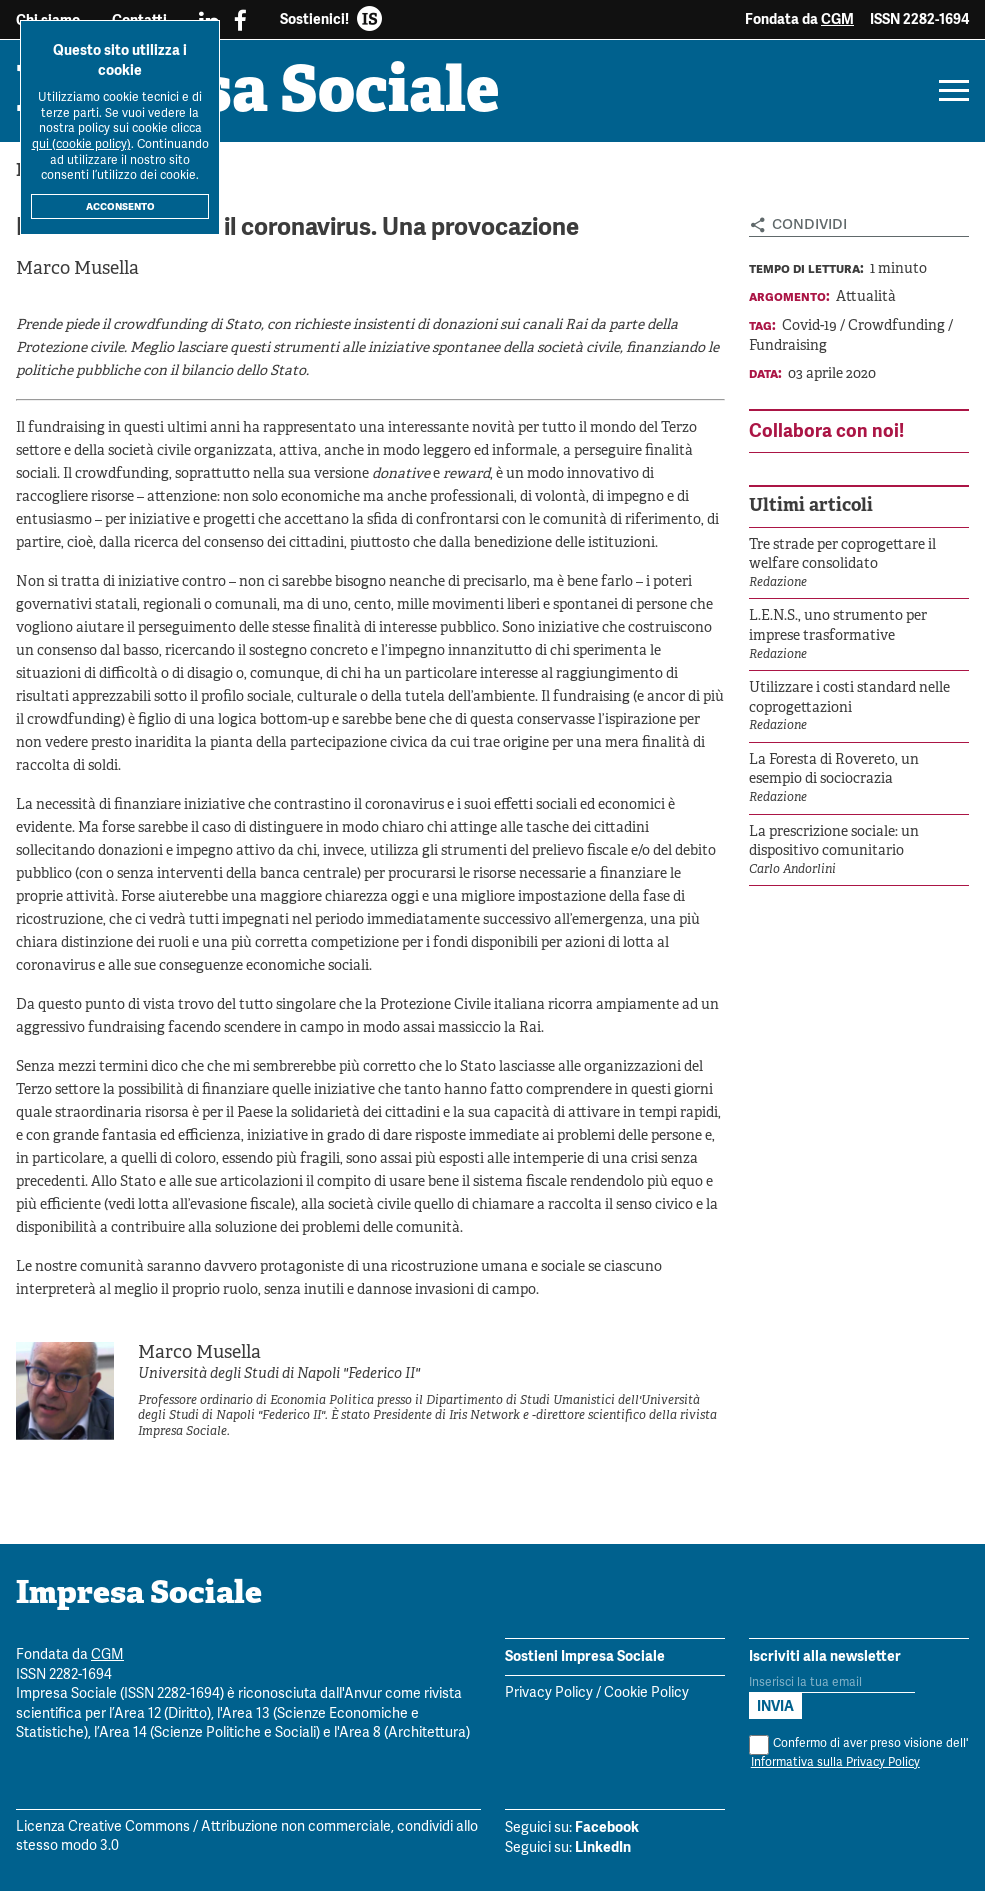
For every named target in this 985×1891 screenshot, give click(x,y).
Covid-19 (811, 326)
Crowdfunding (898, 326)
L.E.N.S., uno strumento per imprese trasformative (838, 626)
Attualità (866, 297)
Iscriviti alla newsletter (825, 1656)
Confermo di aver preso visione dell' (858, 1753)
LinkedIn (603, 1847)
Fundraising (788, 346)
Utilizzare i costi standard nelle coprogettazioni (849, 698)
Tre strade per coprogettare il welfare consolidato (842, 555)
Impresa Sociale (258, 95)
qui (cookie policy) (81, 144)
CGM (837, 19)
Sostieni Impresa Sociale (585, 1656)
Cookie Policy (646, 1693)
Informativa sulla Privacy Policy (835, 1762)
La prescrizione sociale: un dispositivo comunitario (834, 842)
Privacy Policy (549, 1693)
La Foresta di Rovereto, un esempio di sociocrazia (834, 770)
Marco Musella (77, 269)
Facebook (607, 1827)
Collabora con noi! (826, 430)
